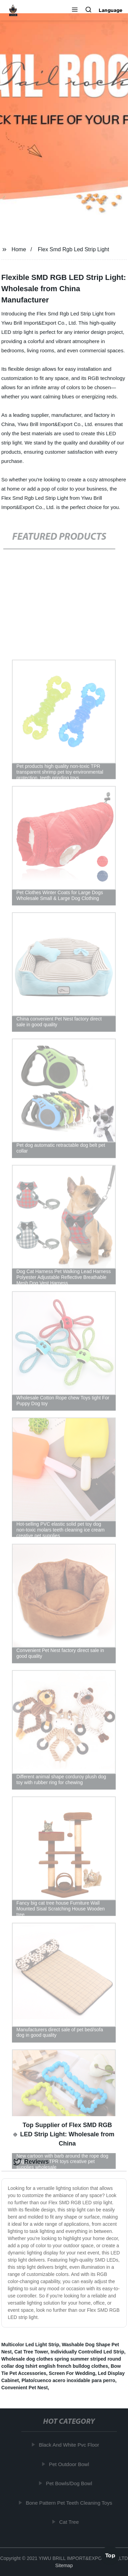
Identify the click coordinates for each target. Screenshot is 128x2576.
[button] (75, 10)
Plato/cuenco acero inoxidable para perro (68, 2380)
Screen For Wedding (72, 2373)
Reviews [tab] (31, 2162)
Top (110, 2555)
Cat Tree (70, 2522)
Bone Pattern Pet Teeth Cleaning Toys (69, 2503)
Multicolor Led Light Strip (30, 2344)
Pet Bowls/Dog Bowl (69, 2483)
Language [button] (111, 10)
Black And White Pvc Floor (69, 2445)
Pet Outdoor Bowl (69, 2464)
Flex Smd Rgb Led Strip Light (73, 249)
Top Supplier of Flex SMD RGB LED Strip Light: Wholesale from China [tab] (63, 2134)
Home (19, 249)
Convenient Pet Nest (24, 2387)
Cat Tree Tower (31, 2351)
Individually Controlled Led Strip (87, 2351)
